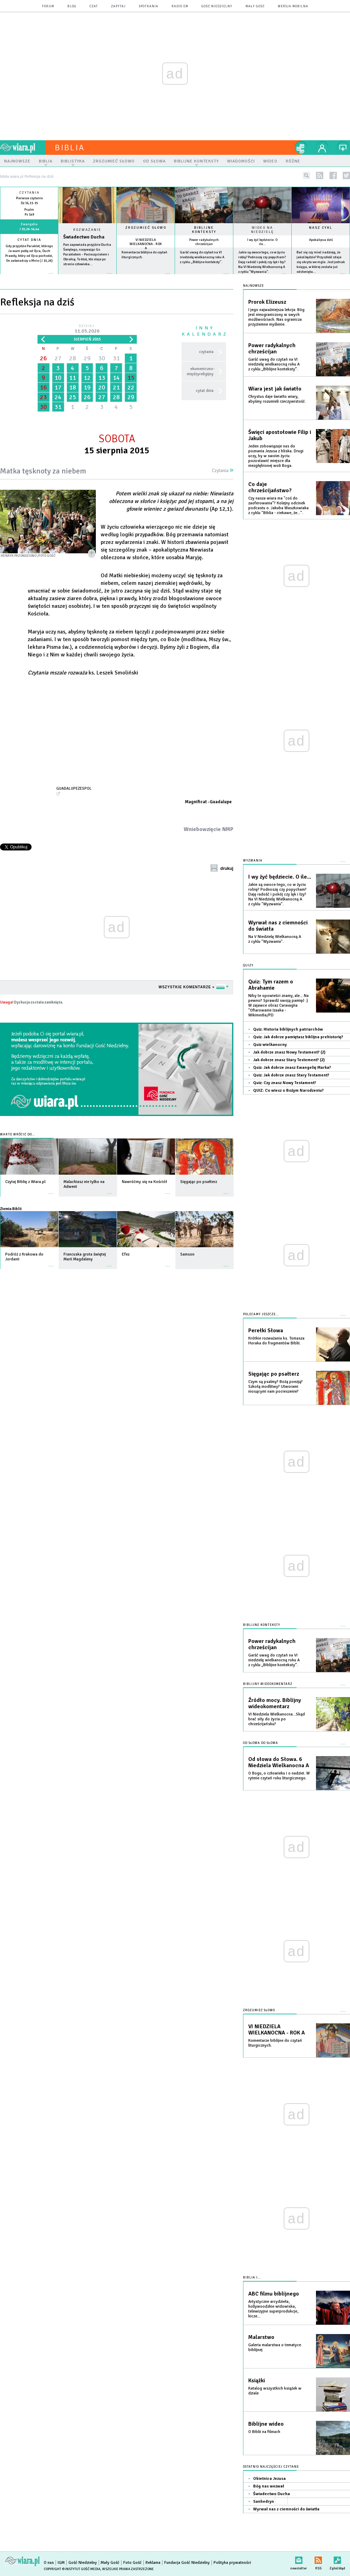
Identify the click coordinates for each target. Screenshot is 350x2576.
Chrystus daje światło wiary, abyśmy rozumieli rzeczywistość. (277, 399)
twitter (346, 175)
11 (72, 377)
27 (58, 358)
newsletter (298, 2559)
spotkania (148, 6)
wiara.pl (22, 147)
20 (101, 387)
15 (130, 377)
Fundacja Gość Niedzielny (187, 2562)
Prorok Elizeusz (267, 302)
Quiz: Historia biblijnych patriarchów (288, 1029)
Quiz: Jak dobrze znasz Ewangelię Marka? (292, 1067)
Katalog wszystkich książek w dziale (274, 2391)
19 (87, 387)
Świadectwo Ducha (84, 237)
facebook (333, 175)
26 (43, 358)
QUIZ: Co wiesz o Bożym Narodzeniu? (288, 1090)
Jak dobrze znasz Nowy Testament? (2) (289, 1052)
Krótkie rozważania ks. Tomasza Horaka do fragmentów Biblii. (276, 1341)
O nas (49, 2562)
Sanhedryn (263, 2501)
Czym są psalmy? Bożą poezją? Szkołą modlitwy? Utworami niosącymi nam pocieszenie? (275, 1386)
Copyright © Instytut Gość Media (72, 2569)
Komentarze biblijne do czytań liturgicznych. (275, 2043)
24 (58, 397)
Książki (256, 2380)
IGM (61, 2562)
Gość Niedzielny (216, 6)
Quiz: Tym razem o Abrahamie (270, 985)
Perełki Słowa (265, 1330)
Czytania (222, 470)
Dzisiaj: (87, 329)
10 (58, 377)
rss (319, 175)
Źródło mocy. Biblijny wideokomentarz (274, 1703)
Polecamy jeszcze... (261, 1314)
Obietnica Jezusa (269, 2478)
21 (116, 387)
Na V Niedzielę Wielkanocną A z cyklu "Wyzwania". (274, 939)
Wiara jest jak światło (274, 389)
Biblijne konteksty (204, 230)
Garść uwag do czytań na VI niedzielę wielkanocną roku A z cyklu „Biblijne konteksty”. (202, 257)
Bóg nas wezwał (268, 2486)
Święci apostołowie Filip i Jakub (279, 435)
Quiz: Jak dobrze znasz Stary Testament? (291, 1075)
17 (58, 387)
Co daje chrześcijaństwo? (270, 487)
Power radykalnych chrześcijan (204, 242)
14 (116, 377)
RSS (318, 2559)
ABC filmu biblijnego (273, 2294)
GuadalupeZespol (74, 788)
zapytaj (118, 6)
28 (72, 358)
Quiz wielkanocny (270, 1044)
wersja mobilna (293, 6)
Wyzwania (252, 861)
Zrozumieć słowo (145, 228)
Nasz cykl (320, 228)
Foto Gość (132, 2562)
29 (87, 358)
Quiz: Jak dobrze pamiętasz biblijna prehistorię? (298, 1037)
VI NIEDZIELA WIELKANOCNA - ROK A (146, 244)
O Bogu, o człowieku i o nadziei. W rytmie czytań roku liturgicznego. (279, 1776)
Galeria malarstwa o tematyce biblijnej (274, 2347)
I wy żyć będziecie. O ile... (262, 242)
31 (116, 358)
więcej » (29, 265)
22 (130, 387)
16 (43, 387)
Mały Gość (255, 6)
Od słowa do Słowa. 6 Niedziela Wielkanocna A (278, 1762)
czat (94, 6)
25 (72, 397)
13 (101, 377)
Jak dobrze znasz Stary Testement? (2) (289, 1060)
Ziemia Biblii (11, 1208)
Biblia (70, 147)
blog (71, 6)
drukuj (226, 868)
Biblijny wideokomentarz (267, 1684)
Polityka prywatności (232, 2562)
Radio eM (180, 6)
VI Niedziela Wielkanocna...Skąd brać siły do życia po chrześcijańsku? (276, 1719)
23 (43, 397)
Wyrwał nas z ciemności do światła (278, 926)
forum (48, 6)
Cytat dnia (29, 240)
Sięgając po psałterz (273, 1374)
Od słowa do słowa (260, 1743)
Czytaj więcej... (87, 276)
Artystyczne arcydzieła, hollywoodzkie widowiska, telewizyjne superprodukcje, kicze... (273, 2309)
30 (101, 358)
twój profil (322, 147)
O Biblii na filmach (264, 2431)
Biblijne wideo (266, 2424)
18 (72, 387)
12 (87, 377)
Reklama (152, 2562)
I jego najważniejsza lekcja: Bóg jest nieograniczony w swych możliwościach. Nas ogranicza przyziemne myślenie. (276, 317)
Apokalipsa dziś (321, 240)
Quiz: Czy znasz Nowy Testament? (284, 1082)
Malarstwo (261, 2337)
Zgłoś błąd (337, 2559)
